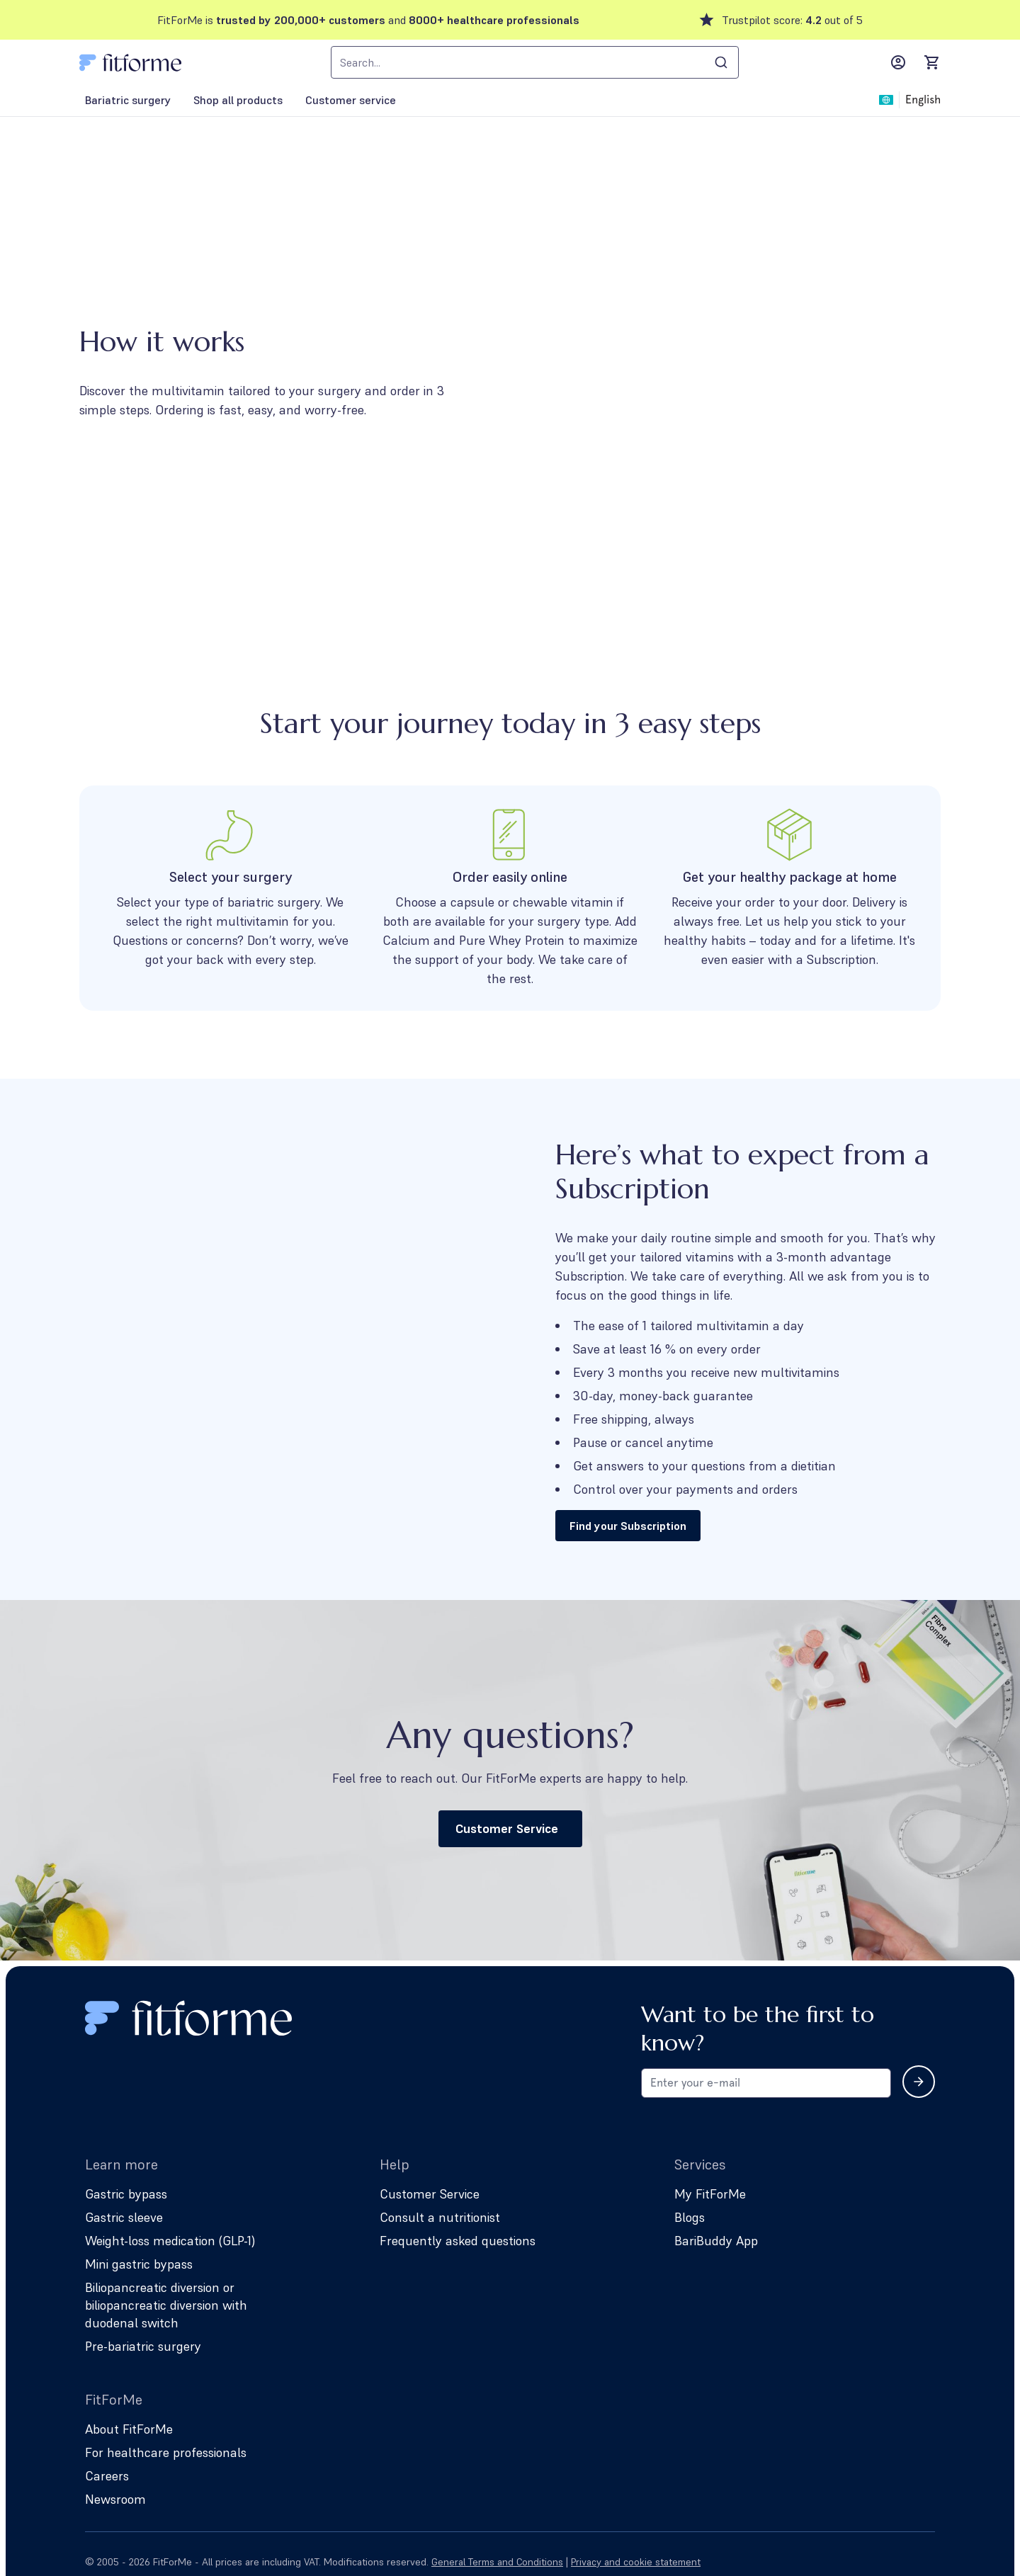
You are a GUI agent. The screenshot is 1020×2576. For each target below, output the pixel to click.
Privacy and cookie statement (636, 2561)
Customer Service (510, 1828)
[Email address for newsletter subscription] (766, 2083)
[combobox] (535, 62)
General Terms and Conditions (497, 2561)
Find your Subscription (628, 1526)
